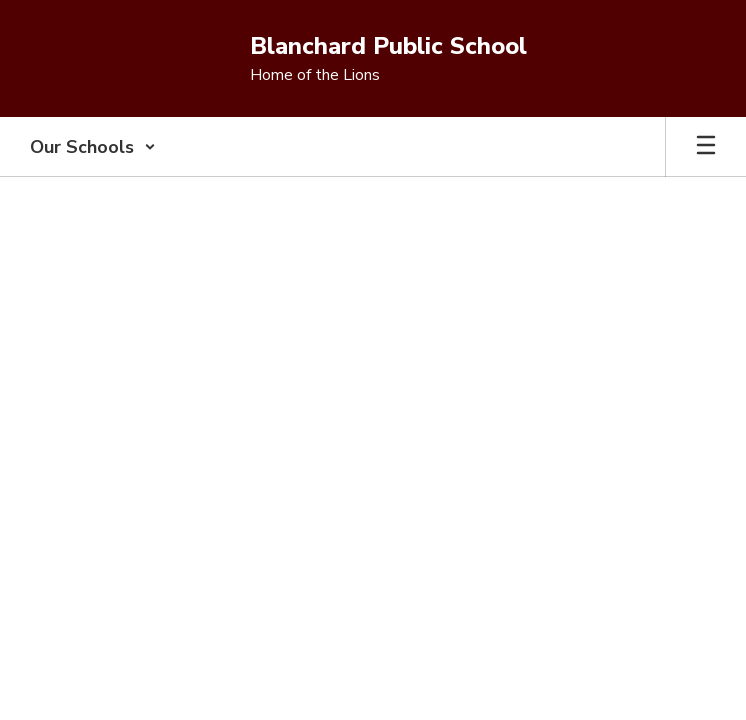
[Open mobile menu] (706, 147)
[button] (93, 147)
